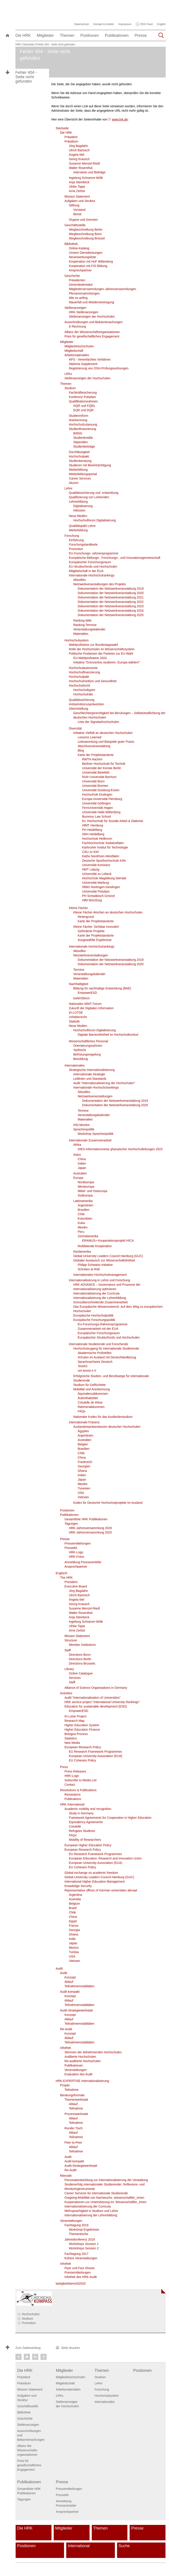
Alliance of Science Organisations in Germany (95, 1687)
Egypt (73, 1921)
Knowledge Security (78, 1886)
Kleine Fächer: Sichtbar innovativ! (96, 926)
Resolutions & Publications (78, 1790)
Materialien (80, 633)
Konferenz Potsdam (82, 397)
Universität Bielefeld (95, 772)
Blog (81, 750)
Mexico (74, 1947)
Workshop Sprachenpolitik (95, 1133)
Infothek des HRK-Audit (80, 2277)
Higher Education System (81, 1725)
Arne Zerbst (77, 191)
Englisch (61, 1573)
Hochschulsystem (76, 640)
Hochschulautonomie (83, 668)
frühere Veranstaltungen (80, 2258)
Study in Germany (81, 1813)
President (70, 1582)
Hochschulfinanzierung (84, 672)
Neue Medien (78, 516)
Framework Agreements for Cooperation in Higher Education (110, 1817)
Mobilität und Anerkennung (91, 1389)
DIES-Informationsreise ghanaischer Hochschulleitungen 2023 (120, 1149)
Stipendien (80, 442)
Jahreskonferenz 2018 (79, 2239)
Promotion (76, 549)
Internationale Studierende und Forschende (98, 1344)
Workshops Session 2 (84, 2248)
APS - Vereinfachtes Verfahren (90, 359)
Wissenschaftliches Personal (88, 1041)
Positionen (67, 1510)
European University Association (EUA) (95, 1756)
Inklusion (79, 510)
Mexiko (82, 1227)
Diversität (75, 728)
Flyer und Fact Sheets (79, 2268)
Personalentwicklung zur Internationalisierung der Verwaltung (106, 2180)
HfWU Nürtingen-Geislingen (101, 887)
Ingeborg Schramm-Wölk (86, 178)
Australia (75, 1899)
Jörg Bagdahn (78, 146)
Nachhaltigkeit (78, 984)
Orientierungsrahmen (87, 1045)
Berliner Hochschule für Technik (103, 763)
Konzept (70, 1977)
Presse (65, 1539)
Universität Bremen (95, 785)
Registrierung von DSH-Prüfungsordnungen (99, 368)
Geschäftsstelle (75, 225)
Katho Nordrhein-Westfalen (100, 856)
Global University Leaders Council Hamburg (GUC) (108, 1256)
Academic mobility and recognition (87, 1809)
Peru (81, 1231)
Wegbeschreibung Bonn (85, 234)
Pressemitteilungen (77, 1543)
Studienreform (78, 415)
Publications (72, 1799)
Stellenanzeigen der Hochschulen (92, 316)
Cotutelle (75, 1826)
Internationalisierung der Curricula (96, 1293)
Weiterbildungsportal (83, 474)
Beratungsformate (72, 2095)
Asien (77, 1154)
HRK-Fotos (76, 1556)
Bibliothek (71, 244)
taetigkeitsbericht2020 (71, 2283)
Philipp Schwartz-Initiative (95, 1265)
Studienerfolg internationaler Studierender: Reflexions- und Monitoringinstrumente (104, 2187)
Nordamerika (82, 1251)
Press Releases (75, 1771)
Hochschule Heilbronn (97, 838)
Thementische (78, 2234)
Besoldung (80, 1059)
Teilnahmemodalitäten (79, 1986)
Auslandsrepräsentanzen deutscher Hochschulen (106, 1426)
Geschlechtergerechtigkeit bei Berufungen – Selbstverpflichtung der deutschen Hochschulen (119, 715)
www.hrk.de (120, 119)
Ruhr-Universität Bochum (99, 777)
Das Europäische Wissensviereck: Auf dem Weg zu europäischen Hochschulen (118, 1309)
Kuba (81, 1223)
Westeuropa (86, 1186)
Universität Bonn (93, 781)
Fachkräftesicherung (83, 392)
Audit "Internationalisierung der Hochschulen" (104, 1083)
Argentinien (85, 1205)
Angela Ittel (76, 154)
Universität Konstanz (96, 865)
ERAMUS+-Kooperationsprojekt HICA (108, 1240)
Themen (65, 383)
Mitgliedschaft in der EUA (86, 571)
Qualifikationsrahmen (83, 401)
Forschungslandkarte (83, 544)
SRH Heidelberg (93, 834)
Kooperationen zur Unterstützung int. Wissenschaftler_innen (105, 2202)
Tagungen (71, 1523)
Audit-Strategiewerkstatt (76, 2010)
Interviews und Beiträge (89, 172)
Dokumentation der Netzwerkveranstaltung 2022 (111, 602)
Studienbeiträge (84, 446)
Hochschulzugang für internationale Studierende (106, 1348)
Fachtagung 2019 (76, 2225)
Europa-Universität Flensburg (102, 799)
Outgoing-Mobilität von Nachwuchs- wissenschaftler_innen (104, 2197)
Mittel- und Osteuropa (92, 1191)
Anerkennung (78, 420)
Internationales (74, 1065)
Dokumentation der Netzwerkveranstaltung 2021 (111, 597)
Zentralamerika (88, 1236)
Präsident (70, 137)
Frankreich (85, 1462)
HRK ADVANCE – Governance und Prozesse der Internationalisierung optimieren (106, 1287)
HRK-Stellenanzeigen (83, 312)
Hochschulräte (83, 694)
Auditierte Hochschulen (80, 2056)
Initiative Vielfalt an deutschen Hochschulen (103, 733)
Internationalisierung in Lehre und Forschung (99, 1280)
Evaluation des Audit (78, 2074)
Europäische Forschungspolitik (94, 1320)
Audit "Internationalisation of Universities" (92, 1697)
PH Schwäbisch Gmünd (98, 896)
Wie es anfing (78, 298)
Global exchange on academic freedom (91, 1872)
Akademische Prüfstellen (95, 1353)
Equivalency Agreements (86, 1822)
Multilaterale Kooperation (95, 1246)
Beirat (77, 214)
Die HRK (66, 132)
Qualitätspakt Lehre (82, 526)
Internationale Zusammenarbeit (90, 1140)
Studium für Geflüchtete (89, 1385)
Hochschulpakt (79, 456)
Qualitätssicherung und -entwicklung (93, 492)
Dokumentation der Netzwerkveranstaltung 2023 (111, 606)
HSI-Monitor (81, 1125)
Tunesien (84, 1488)
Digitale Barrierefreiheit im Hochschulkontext (108, 1034)
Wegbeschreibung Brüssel (87, 238)
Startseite (62, 128)
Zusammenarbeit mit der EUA (98, 1328)
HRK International (72, 1804)
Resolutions (72, 1794)
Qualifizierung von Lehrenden (89, 497)
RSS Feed (146, 24)
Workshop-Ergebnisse (84, 2229)
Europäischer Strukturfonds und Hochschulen (109, 1337)
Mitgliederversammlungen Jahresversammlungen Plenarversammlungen (102, 291)
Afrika (77, 1144)
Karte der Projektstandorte (96, 755)
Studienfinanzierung (82, 429)
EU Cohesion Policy (82, 1760)
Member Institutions (82, 1644)
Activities (66, 1693)
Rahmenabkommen (91, 1407)
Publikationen (69, 1515)
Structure (70, 1640)
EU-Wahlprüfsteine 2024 (90, 658)
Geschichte (72, 276)
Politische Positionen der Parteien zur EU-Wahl (101, 653)
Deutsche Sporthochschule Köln (104, 860)
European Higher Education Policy (87, 1845)
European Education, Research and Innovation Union (105, 1858)
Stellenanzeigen (75, 307)
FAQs (81, 1411)
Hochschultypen (84, 690)
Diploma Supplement (83, 364)
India (72, 1939)
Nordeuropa (86, 1182)
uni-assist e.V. (87, 1370)
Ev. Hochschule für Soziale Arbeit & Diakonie (112, 821)
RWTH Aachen (92, 759)
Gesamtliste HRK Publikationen (85, 1519)
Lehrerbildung (78, 501)
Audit (59, 1968)
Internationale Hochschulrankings (91, 575)
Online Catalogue (81, 1673)
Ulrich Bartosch (79, 150)
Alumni (73, 483)
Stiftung (74, 205)
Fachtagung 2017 (76, 2254)
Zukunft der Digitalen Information (91, 1008)
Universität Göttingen (96, 803)
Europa (78, 1178)
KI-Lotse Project (75, 1716)
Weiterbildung (78, 469)
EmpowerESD (87, 992)
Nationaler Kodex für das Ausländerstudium (102, 1417)
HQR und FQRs (84, 405)
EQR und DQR (83, 410)
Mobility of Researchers (85, 1839)
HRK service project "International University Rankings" (102, 1702)
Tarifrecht (79, 1050)
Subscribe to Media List (80, 1780)
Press (64, 1767)
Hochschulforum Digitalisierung (94, 520)
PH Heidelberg (92, 830)
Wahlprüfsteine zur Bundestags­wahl (93, 644)
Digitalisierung (83, 506)
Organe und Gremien (83, 219)
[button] (28, 2348)
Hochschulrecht (79, 685)
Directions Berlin (80, 1659)
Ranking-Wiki (82, 620)
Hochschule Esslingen (97, 794)
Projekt (65, 2085)
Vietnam (83, 1497)
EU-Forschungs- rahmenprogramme (93, 553)
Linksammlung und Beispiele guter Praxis (106, 741)
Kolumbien (85, 1218)
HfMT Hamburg (92, 825)
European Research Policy (82, 1747)
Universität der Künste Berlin (101, 768)
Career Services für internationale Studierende (96, 2193)
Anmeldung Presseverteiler (82, 1562)
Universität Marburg (95, 882)
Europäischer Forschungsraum (90, 562)
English (161, 24)
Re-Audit (66, 2029)
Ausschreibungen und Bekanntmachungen (93, 322)
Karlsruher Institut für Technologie (105, 847)
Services (75, 1678)
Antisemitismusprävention (86, 704)
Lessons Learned (89, 737)
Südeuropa (85, 1195)
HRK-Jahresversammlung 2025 (90, 1532)
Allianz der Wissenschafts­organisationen (92, 332)
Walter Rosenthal (80, 168)
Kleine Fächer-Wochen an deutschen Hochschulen (108, 912)
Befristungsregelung (87, 1054)
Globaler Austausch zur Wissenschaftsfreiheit (104, 1260)
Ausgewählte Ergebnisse (95, 940)
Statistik (74, 1021)
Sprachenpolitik (83, 1129)
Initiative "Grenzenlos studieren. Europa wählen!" (106, 662)
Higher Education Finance (82, 1729)
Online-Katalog (79, 248)
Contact (69, 1784)
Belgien (83, 1444)
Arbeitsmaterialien (76, 355)
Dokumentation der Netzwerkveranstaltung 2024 (111, 610)
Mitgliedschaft (73, 350)
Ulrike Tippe (77, 186)
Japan (82, 1168)
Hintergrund (86, 917)
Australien (80, 1173)
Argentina (75, 1894)
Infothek (65, 2048)
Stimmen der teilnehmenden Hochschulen (93, 2052)
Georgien (84, 1466)
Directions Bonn (80, 1654)
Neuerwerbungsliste (82, 257)
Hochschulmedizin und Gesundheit (92, 681)
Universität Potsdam (96, 891)
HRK (18, 44)
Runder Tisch (73, 2128)
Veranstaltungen (75, 2070)
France (74, 1925)
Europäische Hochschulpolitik (93, 1315)
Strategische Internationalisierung (92, 1070)
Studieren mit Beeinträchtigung (90, 465)
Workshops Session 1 (84, 2244)
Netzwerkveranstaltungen (90, 955)
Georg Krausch (79, 159)
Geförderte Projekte (91, 931)
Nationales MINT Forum (85, 1004)
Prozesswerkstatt (76, 2114)
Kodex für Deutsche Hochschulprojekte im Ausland (107, 1502)
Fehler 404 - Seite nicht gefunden (26, 76)
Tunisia (74, 1952)
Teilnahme (71, 2089)
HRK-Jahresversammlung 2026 (90, 1528)
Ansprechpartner (80, 270)
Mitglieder (66, 342)
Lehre (68, 488)
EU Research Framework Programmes (95, 1751)
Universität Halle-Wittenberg (101, 812)
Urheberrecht (78, 1017)
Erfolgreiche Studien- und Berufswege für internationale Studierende (111, 1378)
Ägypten (83, 1431)
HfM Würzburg (92, 900)
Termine (78, 969)
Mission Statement (77, 196)
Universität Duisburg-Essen (100, 790)
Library (69, 1669)
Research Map (74, 1720)
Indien (82, 1163)
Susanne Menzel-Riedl (84, 163)
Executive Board (75, 1586)
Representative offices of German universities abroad (100, 1890)
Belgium (74, 1903)
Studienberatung (80, 461)
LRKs (68, 374)
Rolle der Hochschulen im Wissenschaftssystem (101, 649)
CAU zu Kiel (90, 852)
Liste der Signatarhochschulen (98, 722)
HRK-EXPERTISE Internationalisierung (82, 2081)
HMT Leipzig (90, 869)
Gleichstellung (78, 708)
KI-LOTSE (76, 1012)
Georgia (74, 1930)
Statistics (70, 1738)
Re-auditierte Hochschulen (82, 2061)
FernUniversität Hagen (97, 807)
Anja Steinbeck (79, 182)
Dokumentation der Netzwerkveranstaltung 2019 (111, 588)
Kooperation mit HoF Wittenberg (91, 261)
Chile (81, 1214)
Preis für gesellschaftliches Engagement (91, 336)
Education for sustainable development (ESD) (95, 1706)
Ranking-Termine (85, 625)
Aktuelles (79, 579)
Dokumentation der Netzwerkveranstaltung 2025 (111, 615)
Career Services (80, 478)
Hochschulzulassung (83, 424)
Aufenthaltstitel (88, 1398)
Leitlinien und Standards (89, 1078)
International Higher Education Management (94, 1881)
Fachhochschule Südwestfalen (103, 843)
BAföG (77, 433)
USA (81, 1492)
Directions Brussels (82, 1663)
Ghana (82, 1470)
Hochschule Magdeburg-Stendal (104, 878)
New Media (72, 1742)
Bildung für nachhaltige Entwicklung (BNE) (102, 988)
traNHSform (81, 998)
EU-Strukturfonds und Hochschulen (93, 566)
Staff (67, 1650)
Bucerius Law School (96, 816)
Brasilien (84, 1209)
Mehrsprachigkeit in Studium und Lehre (91, 2211)
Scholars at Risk (89, 1269)
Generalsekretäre (81, 284)
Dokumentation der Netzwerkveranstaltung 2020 (111, 593)
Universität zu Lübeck (97, 874)
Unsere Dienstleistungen (86, 252)
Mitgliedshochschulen (79, 346)
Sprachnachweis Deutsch (95, 1361)
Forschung (71, 535)
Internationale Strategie (89, 1074)
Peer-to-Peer (73, 2142)
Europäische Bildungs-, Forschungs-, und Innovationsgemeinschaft (114, 557)
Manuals (66, 2175)
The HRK (66, 1577)
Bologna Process (76, 1734)
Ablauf (68, 1981)
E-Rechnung (77, 326)
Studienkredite (83, 437)
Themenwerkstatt (76, 2099)
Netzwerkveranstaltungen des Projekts (99, 584)
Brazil (73, 1908)
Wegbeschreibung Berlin (85, 229)
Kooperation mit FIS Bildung (88, 266)
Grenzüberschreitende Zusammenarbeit (100, 1302)
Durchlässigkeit (79, 452)
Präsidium (71, 141)
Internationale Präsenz (84, 1422)
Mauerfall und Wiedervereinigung (91, 302)
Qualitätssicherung (81, 700)
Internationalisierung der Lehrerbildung (99, 1298)
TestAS (82, 1366)
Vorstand (79, 209)
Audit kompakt (70, 1991)
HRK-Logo (76, 1552)
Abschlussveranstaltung (94, 746)
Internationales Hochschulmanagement (100, 1274)
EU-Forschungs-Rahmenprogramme (102, 1324)
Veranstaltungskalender (89, 629)
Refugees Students (82, 1831)
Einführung (76, 540)
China (82, 1159)
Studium (70, 388)
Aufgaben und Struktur (79, 201)
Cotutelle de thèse (90, 1402)
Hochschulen (31, 2314)
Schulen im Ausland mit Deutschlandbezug (107, 1357)
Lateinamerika (83, 1201)
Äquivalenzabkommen (93, 1393)
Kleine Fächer (78, 908)
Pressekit (70, 1548)
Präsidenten (77, 280)
